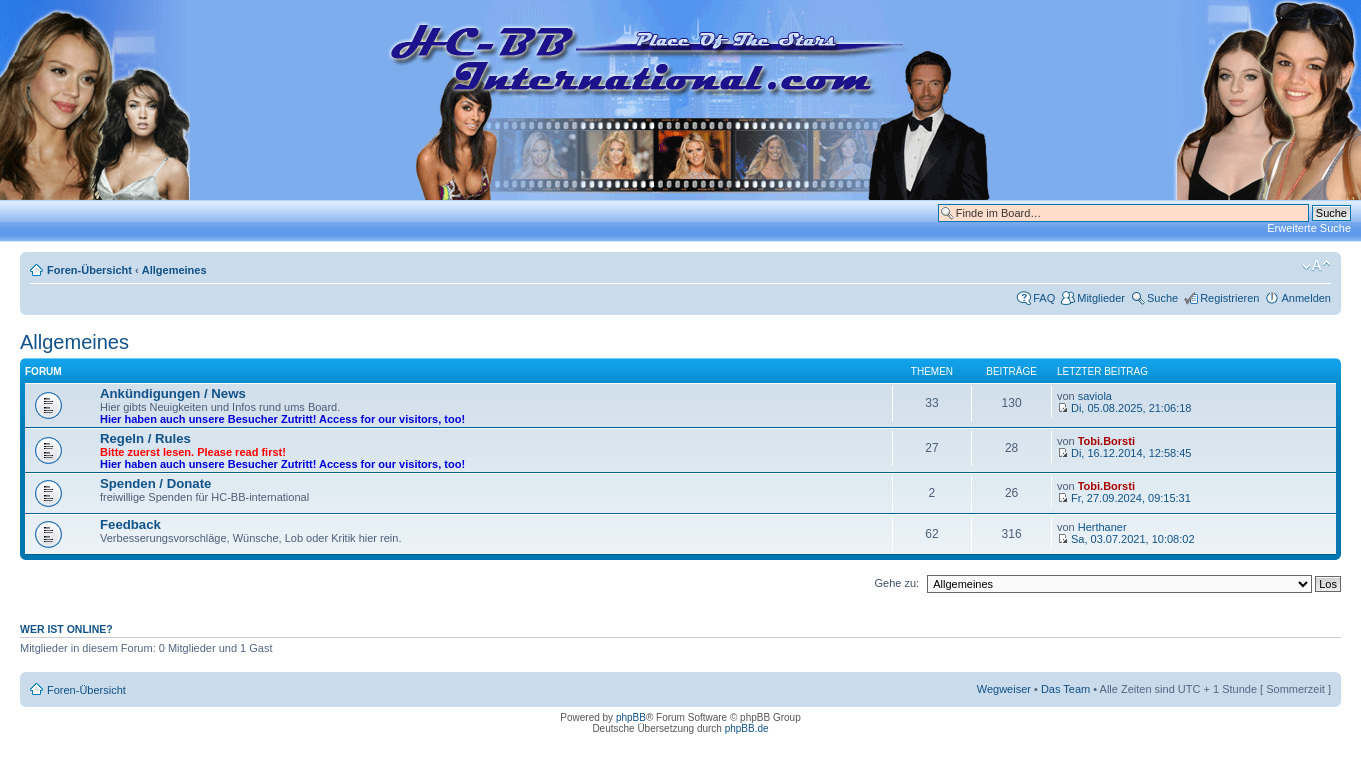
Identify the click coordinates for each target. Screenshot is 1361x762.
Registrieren (1229, 298)
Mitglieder (1101, 298)
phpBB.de (747, 728)
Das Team (1065, 689)
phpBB (631, 717)
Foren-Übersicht (89, 270)
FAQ (1044, 298)
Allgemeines (174, 270)
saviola (1095, 396)
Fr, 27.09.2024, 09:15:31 (1124, 498)
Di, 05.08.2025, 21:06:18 (1124, 408)
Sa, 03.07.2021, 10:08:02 (1126, 539)
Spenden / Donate (155, 483)
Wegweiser (1004, 689)
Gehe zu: (896, 583)
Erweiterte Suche (1309, 228)
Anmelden (1306, 298)
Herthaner (1102, 527)
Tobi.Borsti (1106, 441)
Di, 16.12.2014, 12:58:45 (1124, 453)
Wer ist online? (66, 629)
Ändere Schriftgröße (1316, 266)
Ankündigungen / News (173, 393)
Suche (1162, 298)
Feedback (130, 524)
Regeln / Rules (145, 438)
